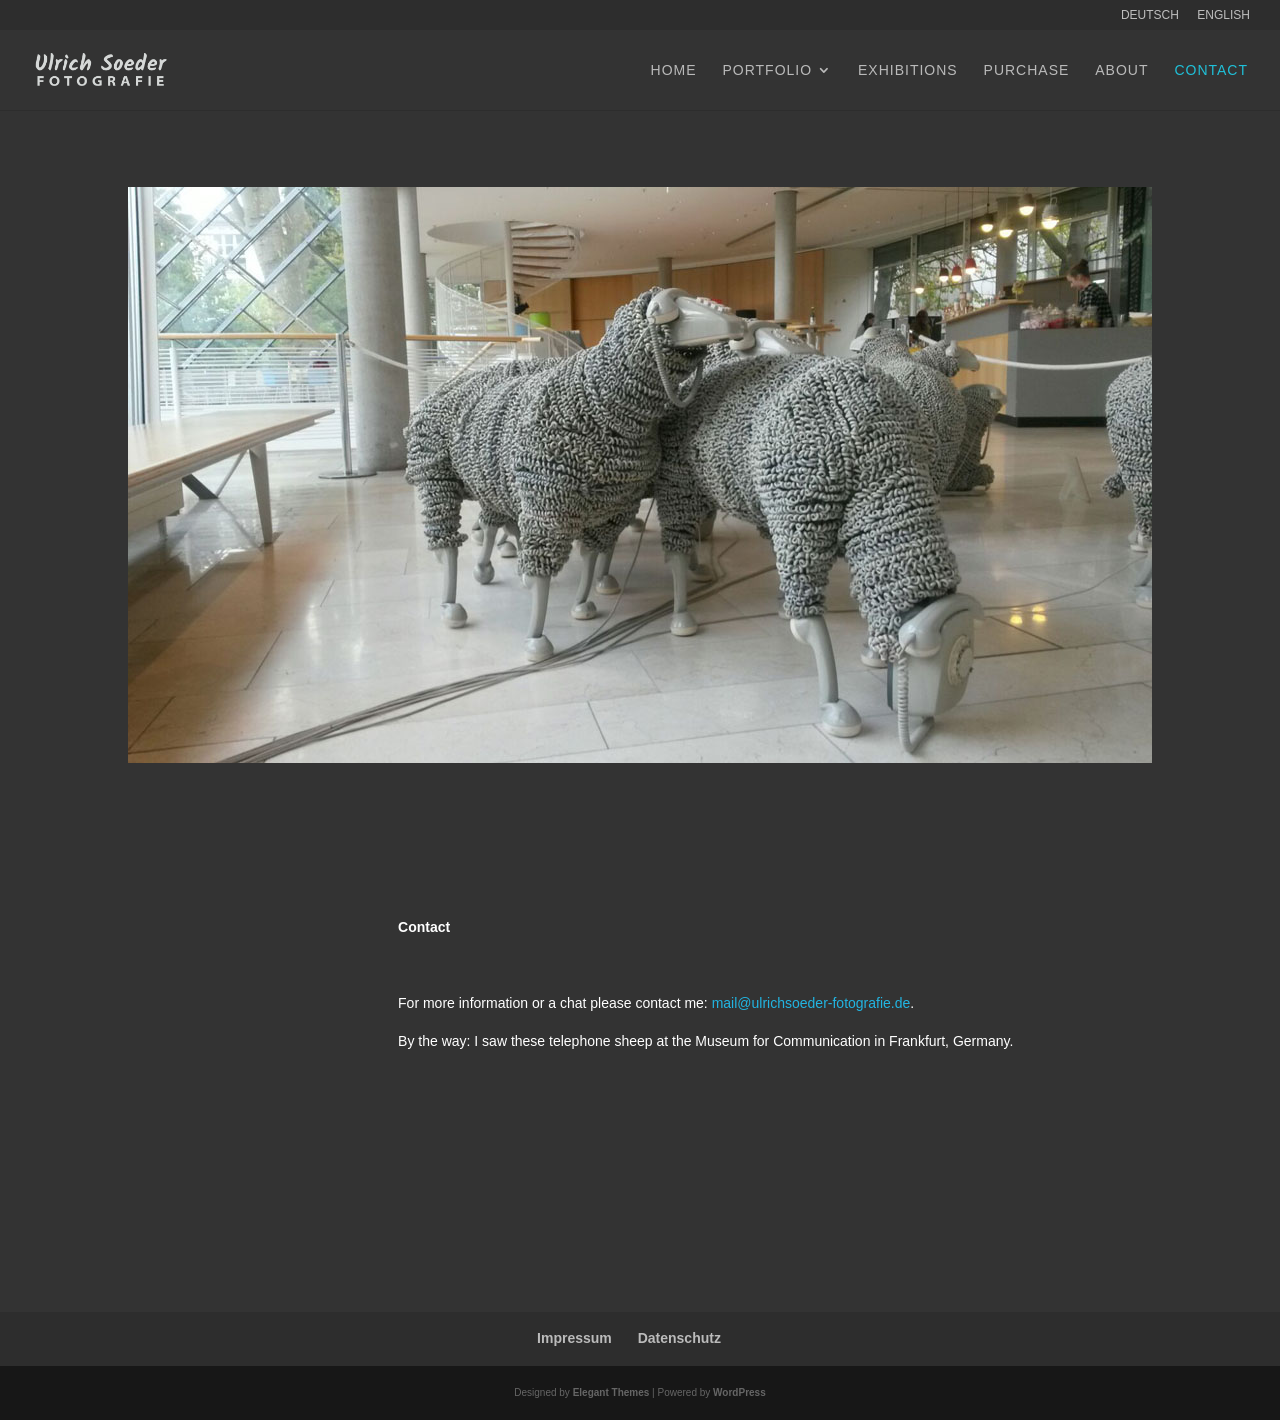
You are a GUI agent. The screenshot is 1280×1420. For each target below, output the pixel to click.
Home (674, 70)
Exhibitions (908, 70)
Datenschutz (679, 1338)
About (1121, 70)
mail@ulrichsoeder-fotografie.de (811, 1003)
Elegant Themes (611, 1392)
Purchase (1027, 70)
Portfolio (767, 70)
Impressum (574, 1338)
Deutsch (1150, 15)
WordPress (739, 1392)
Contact (1211, 70)
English (1223, 15)
